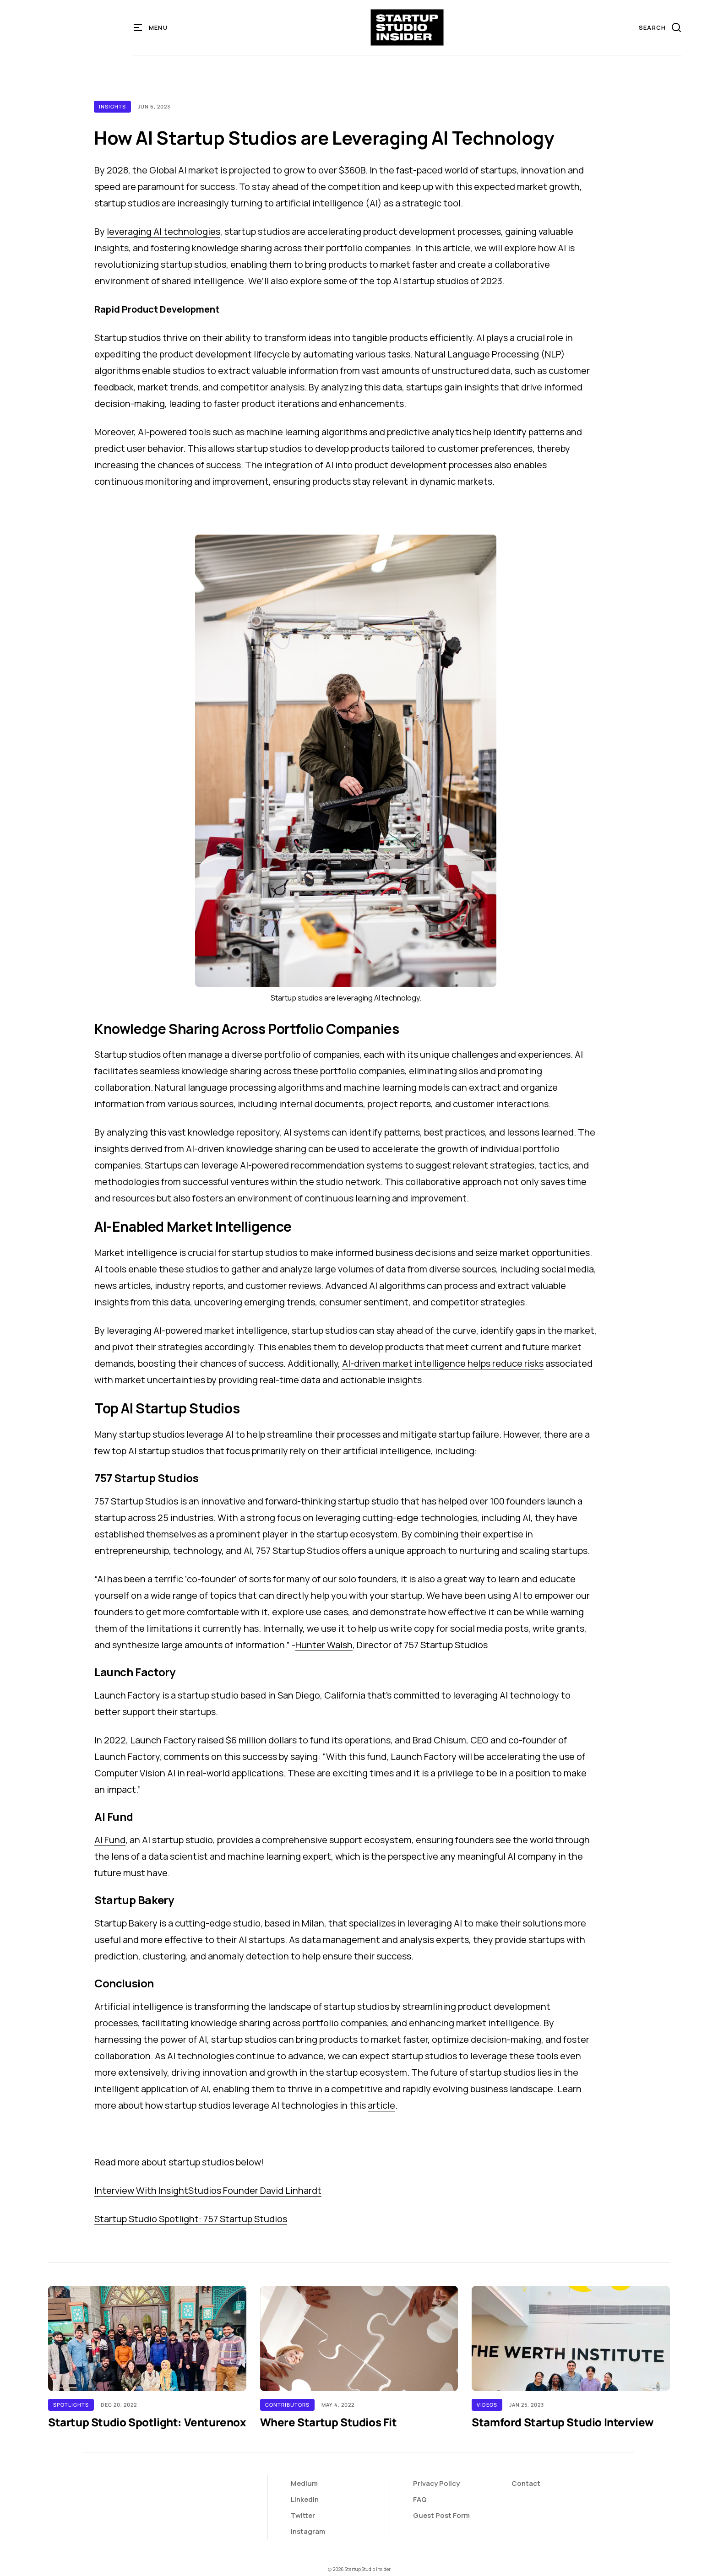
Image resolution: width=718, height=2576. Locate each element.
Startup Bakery (126, 1923)
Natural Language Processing (476, 354)
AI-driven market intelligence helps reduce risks (443, 1363)
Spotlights (71, 2404)
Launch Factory (163, 1740)
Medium (304, 2483)
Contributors (287, 2404)
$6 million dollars (261, 1740)
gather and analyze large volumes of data (318, 1269)
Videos (487, 2404)
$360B (352, 170)
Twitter (303, 2515)
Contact (525, 2483)
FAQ (420, 2499)
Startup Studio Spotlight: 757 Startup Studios (190, 2219)
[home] (407, 27)
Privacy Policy (436, 2483)
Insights (112, 106)
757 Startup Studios (136, 1501)
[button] (150, 27)
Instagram (308, 2531)
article (381, 2105)
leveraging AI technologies (163, 231)
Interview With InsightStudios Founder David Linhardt (207, 2190)
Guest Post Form (441, 2515)
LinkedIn (305, 2499)
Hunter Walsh (324, 1645)
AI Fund (109, 1840)
